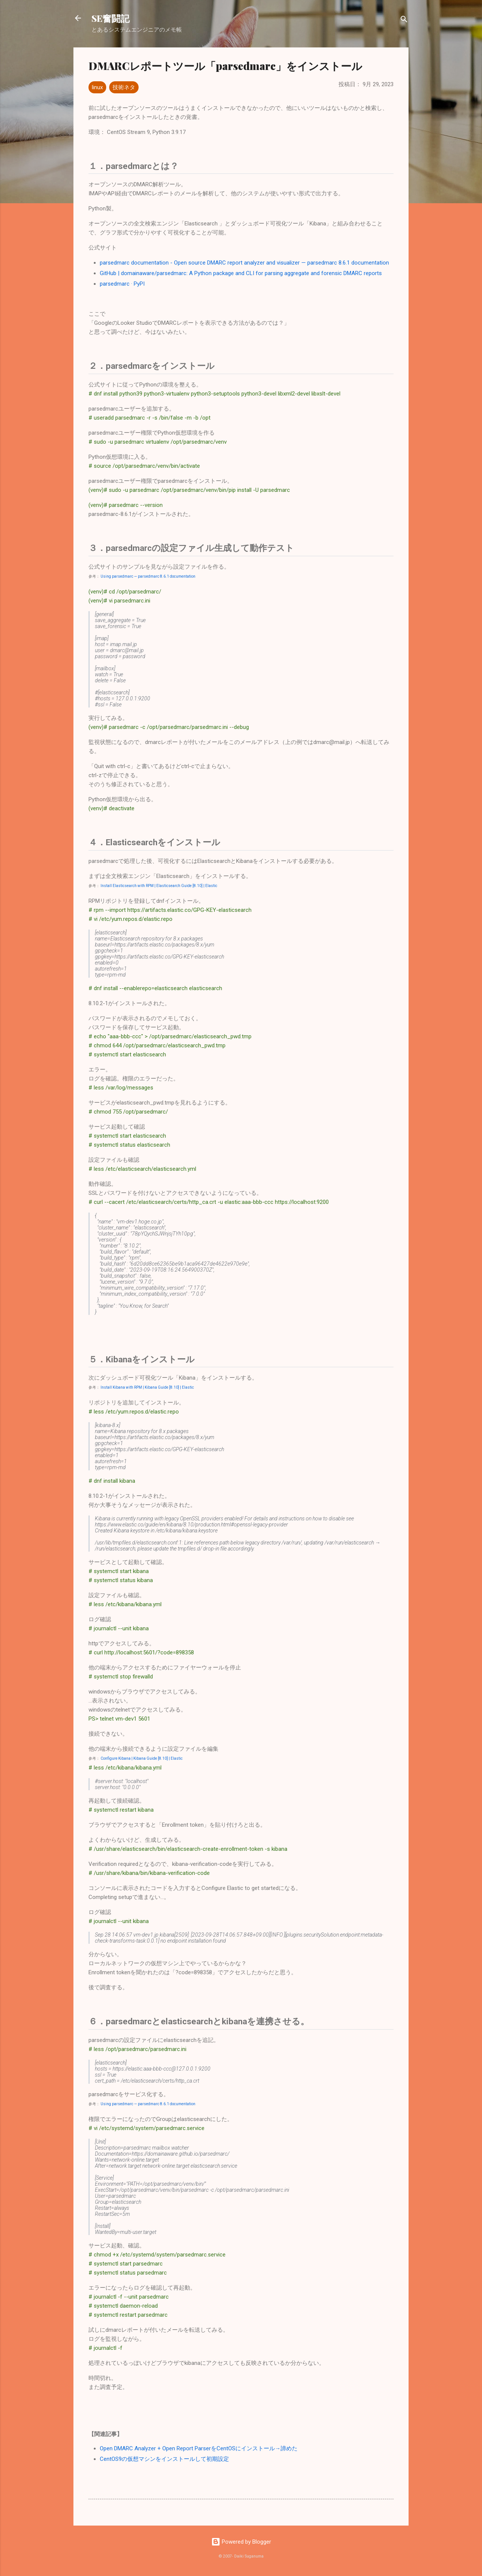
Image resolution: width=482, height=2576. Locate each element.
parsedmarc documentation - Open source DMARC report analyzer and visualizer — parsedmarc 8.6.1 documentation (244, 262)
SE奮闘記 (111, 18)
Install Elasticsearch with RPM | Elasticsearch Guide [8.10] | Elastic (159, 886)
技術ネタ (124, 87)
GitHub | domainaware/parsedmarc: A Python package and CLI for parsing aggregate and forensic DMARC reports (241, 273)
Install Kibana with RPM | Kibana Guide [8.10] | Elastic (147, 1387)
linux (97, 87)
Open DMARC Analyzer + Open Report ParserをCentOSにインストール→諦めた (198, 2448)
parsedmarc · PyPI (122, 283)
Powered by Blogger (241, 2541)
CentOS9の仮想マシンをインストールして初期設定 (164, 2459)
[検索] (404, 20)
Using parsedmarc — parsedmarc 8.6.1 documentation (148, 576)
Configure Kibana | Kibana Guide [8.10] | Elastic (142, 1758)
